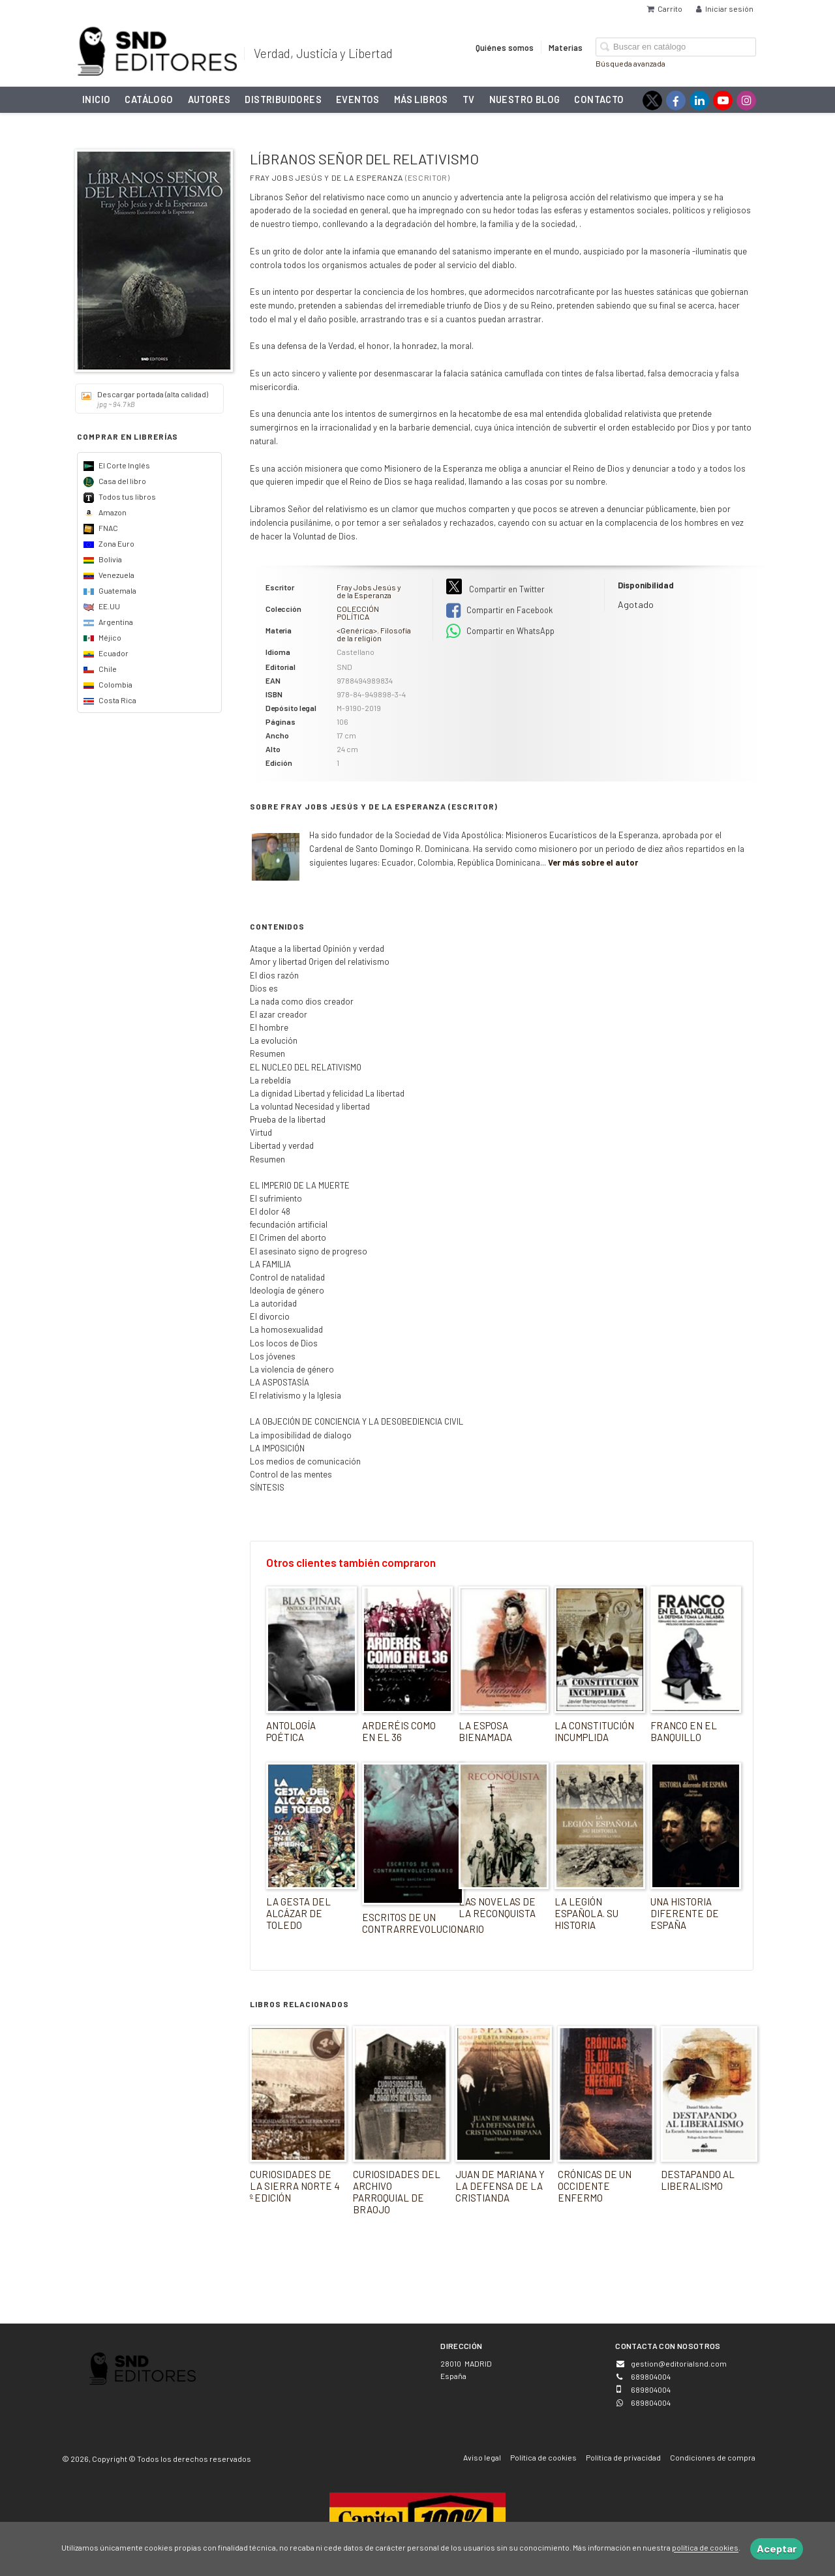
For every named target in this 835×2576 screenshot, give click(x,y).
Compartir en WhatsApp (500, 631)
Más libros (421, 99)
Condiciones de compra (712, 2457)
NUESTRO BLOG (524, 99)
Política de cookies (543, 2457)
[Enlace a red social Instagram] (746, 100)
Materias (566, 47)
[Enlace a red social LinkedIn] (699, 100)
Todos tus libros (120, 496)
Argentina (108, 621)
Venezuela (109, 574)
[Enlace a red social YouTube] (723, 100)
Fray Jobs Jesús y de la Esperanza (326, 177)
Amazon (105, 512)
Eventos (358, 99)
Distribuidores (283, 99)
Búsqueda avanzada (630, 62)
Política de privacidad (623, 2457)
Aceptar (777, 2548)
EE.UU (102, 606)
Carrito (664, 8)
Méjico (102, 637)
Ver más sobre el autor (593, 862)
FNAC (101, 527)
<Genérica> (357, 630)
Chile (100, 668)
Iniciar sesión (724, 8)
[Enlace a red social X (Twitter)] (652, 100)
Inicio (96, 99)
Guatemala (110, 590)
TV (469, 99)
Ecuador (106, 653)
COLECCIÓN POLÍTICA (358, 612)
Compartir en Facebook (499, 610)
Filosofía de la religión (374, 634)
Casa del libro (115, 480)
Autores (209, 99)
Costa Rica (110, 700)
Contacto (599, 99)
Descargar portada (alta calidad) (145, 398)
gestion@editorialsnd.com (679, 2363)
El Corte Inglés (117, 465)
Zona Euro (109, 543)
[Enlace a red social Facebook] (676, 100)
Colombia (108, 684)
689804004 (651, 2402)
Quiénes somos (505, 47)
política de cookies (705, 2548)
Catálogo (149, 99)
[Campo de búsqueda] (676, 46)
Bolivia (103, 559)
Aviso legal (482, 2457)
